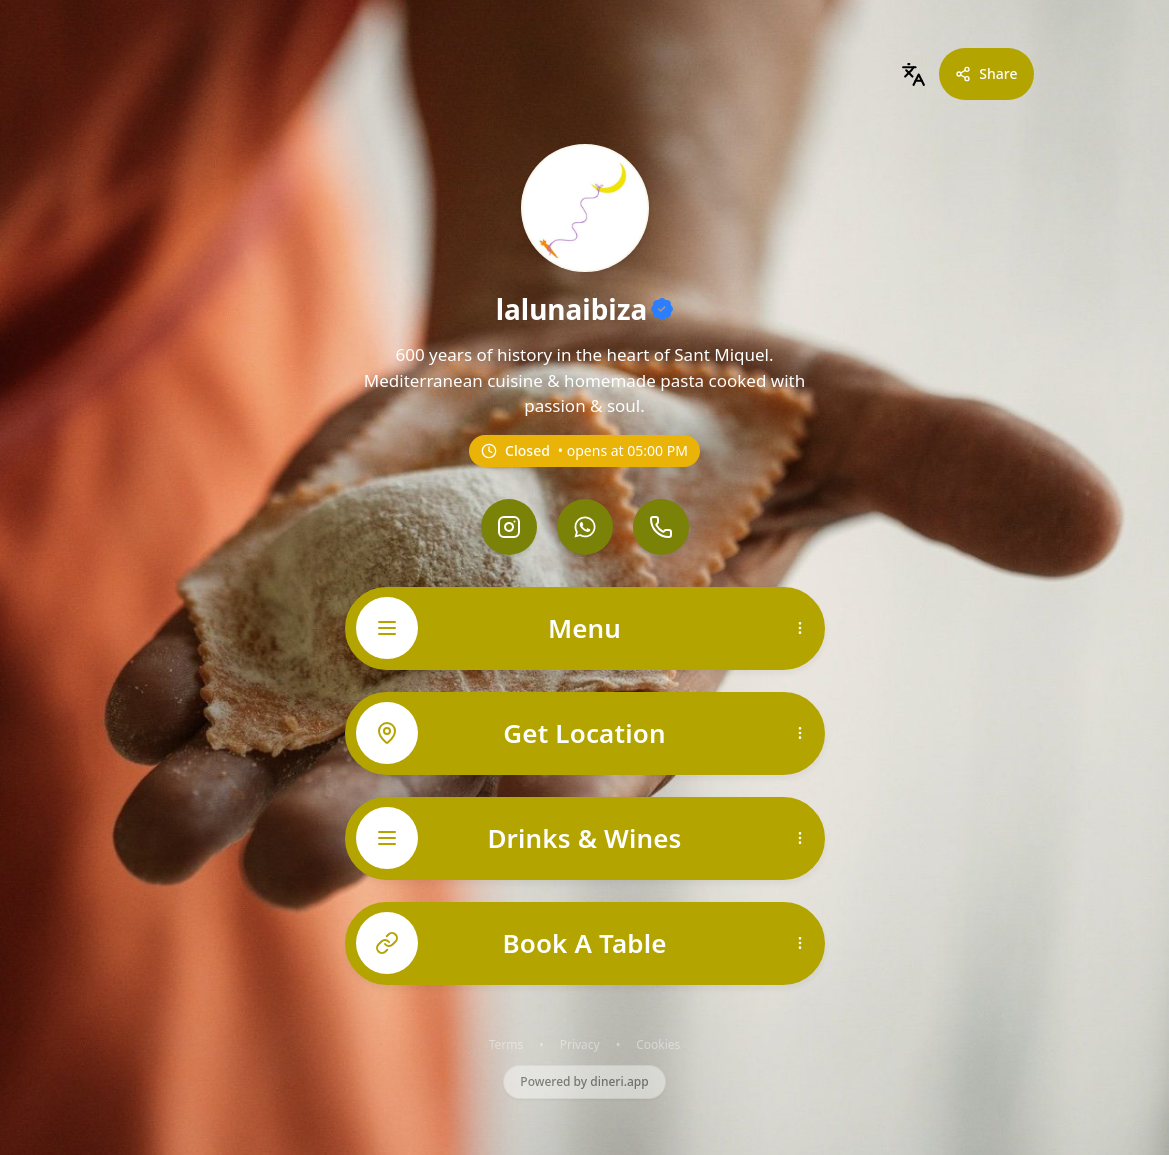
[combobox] (913, 74)
